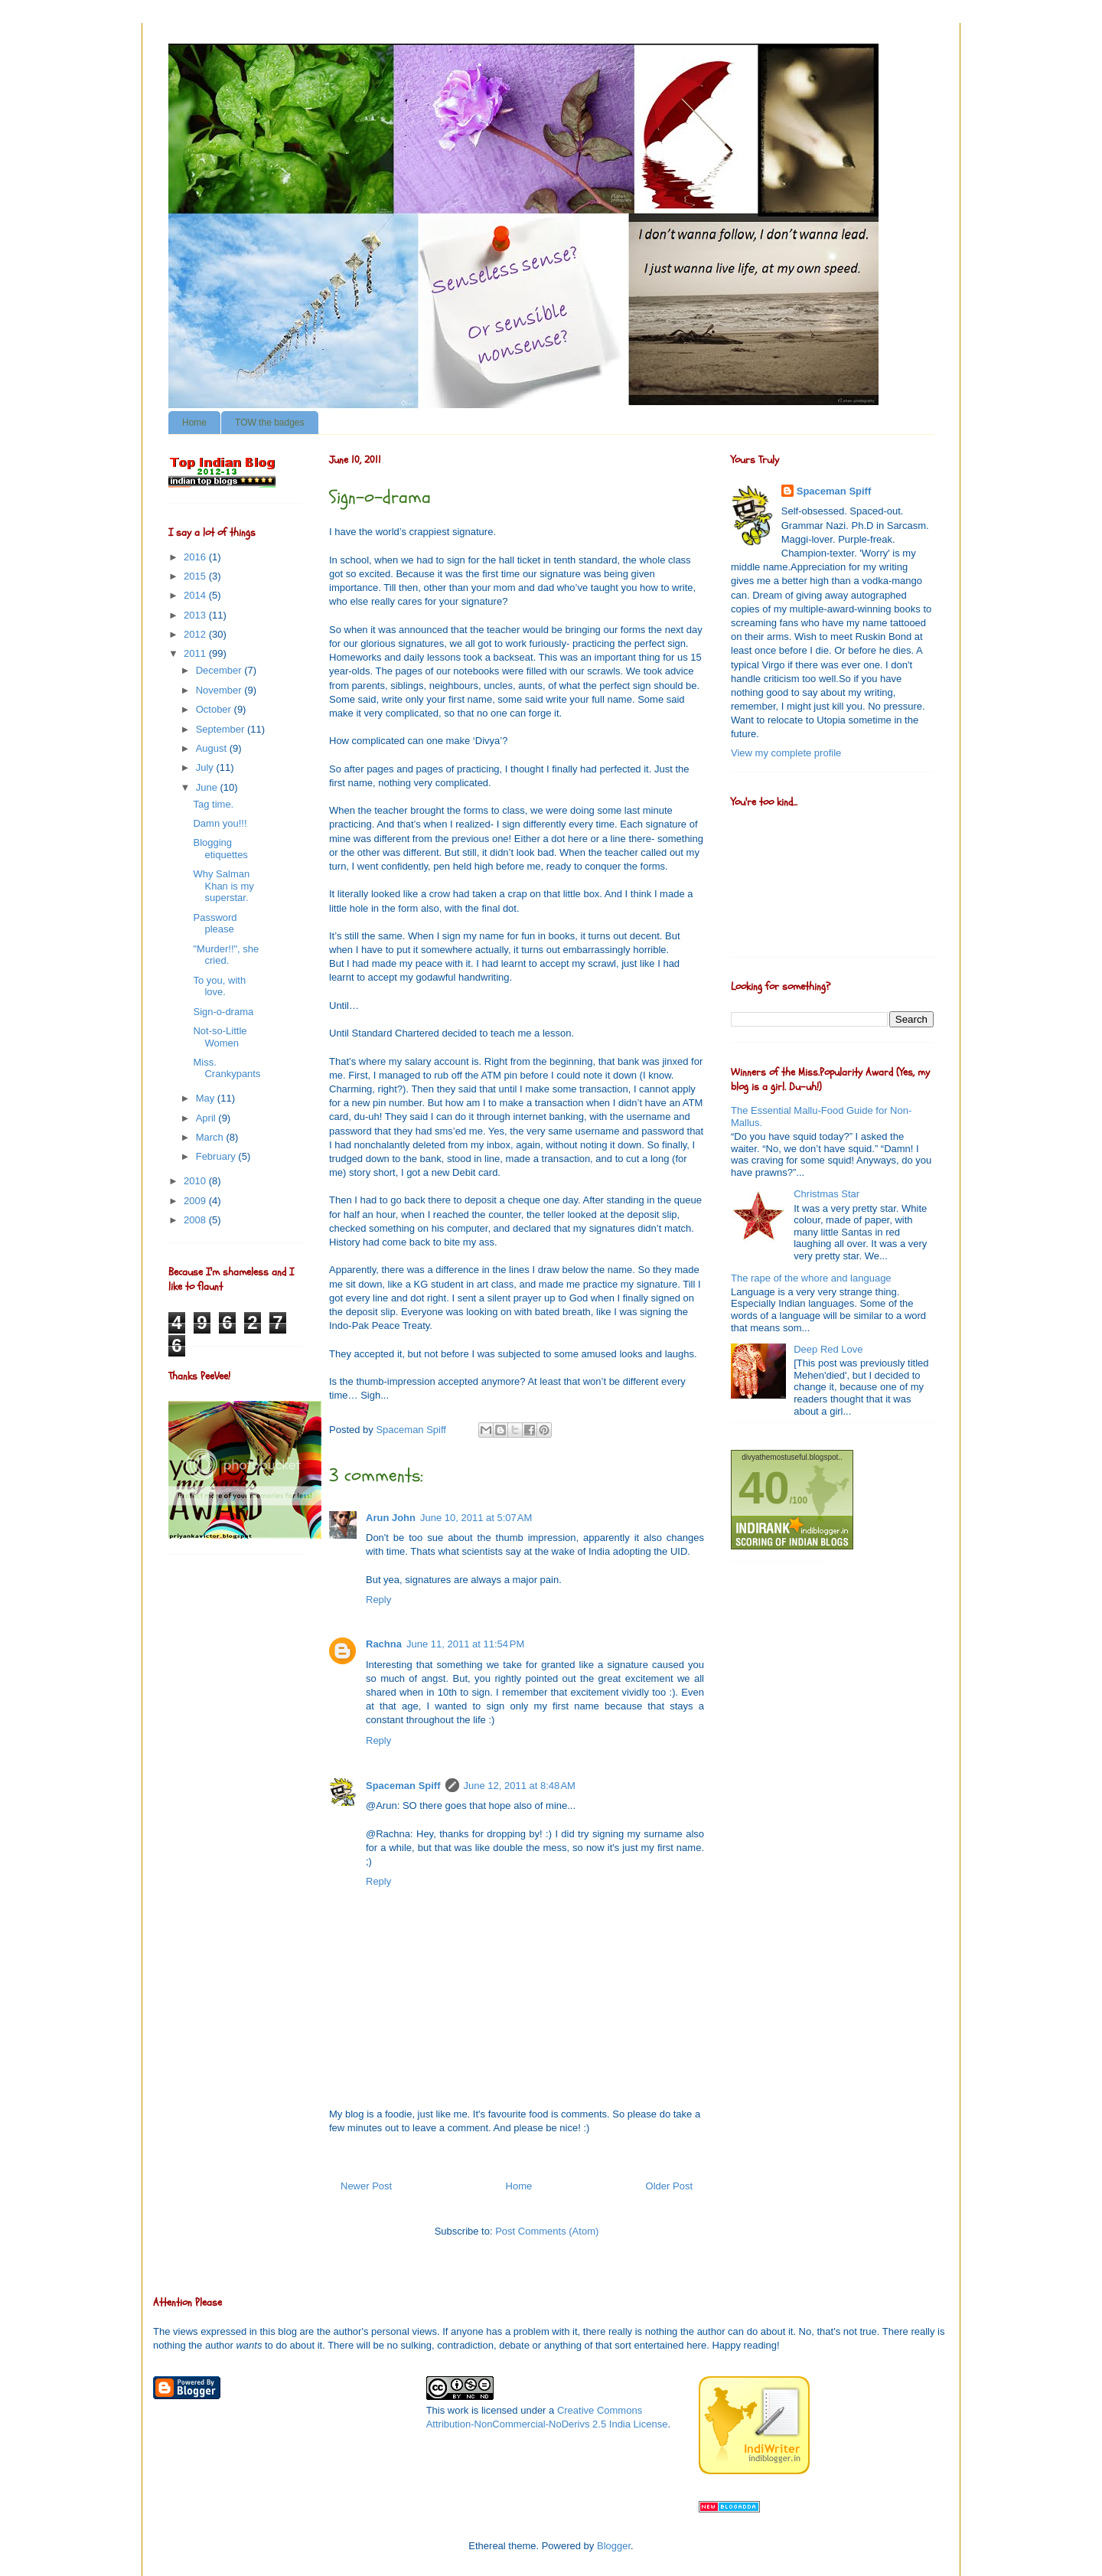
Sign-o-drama (223, 1011)
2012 (196, 634)
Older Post (669, 2186)
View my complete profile (786, 753)
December (220, 670)
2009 (196, 1200)
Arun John (391, 1517)
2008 (196, 1220)
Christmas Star (826, 1194)
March (211, 1137)
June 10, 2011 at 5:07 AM (476, 1517)
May (206, 1098)
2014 (196, 595)
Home (194, 422)
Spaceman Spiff (403, 1785)
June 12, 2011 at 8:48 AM (519, 1785)
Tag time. (213, 804)
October (215, 709)
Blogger (614, 2546)
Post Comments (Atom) (546, 2231)
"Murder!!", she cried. (226, 955)
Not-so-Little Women (219, 1037)
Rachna (384, 1644)
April (207, 1118)
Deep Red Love (828, 1349)
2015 (196, 576)
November (220, 690)
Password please (214, 923)
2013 (196, 615)
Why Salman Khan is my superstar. (223, 885)
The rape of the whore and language (811, 1278)
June (208, 787)
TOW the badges (270, 422)
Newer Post (366, 2186)
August (213, 748)
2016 (196, 557)
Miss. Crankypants (226, 1068)
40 (764, 1487)
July (206, 767)
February (217, 1156)
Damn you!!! (219, 823)
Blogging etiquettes (220, 848)
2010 (196, 1181)
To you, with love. (219, 986)
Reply (378, 1599)
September (221, 729)
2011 (196, 653)
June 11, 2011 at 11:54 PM (465, 1644)
